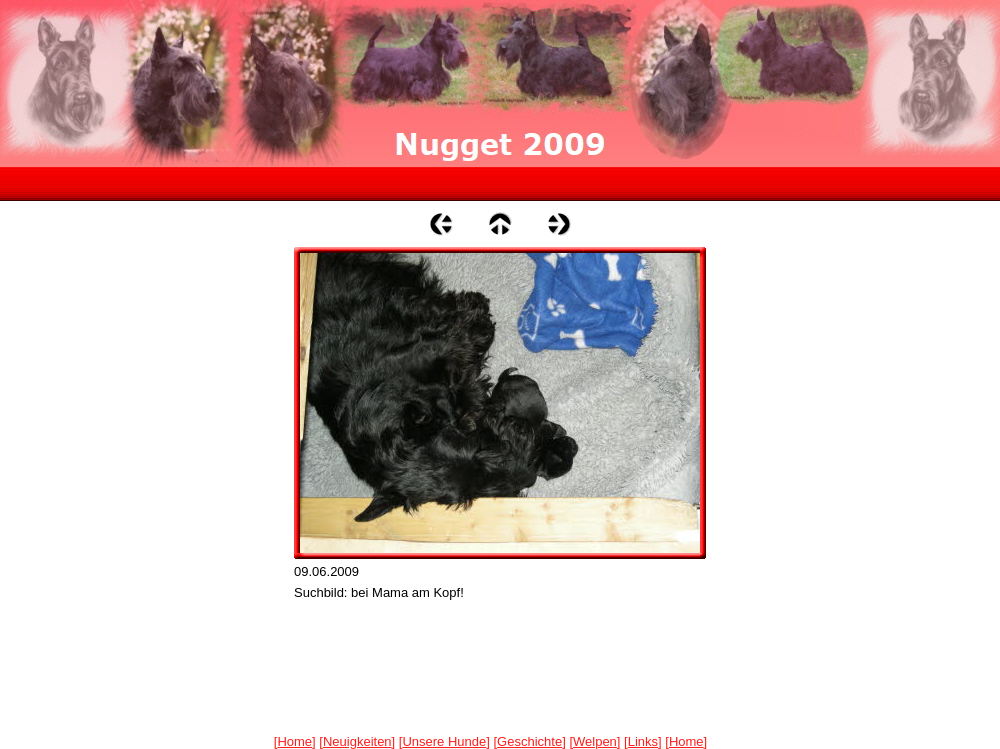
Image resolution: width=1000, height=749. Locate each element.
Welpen (595, 741)
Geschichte (529, 741)
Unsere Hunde (444, 741)
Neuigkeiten (357, 741)
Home (294, 741)
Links (643, 741)
